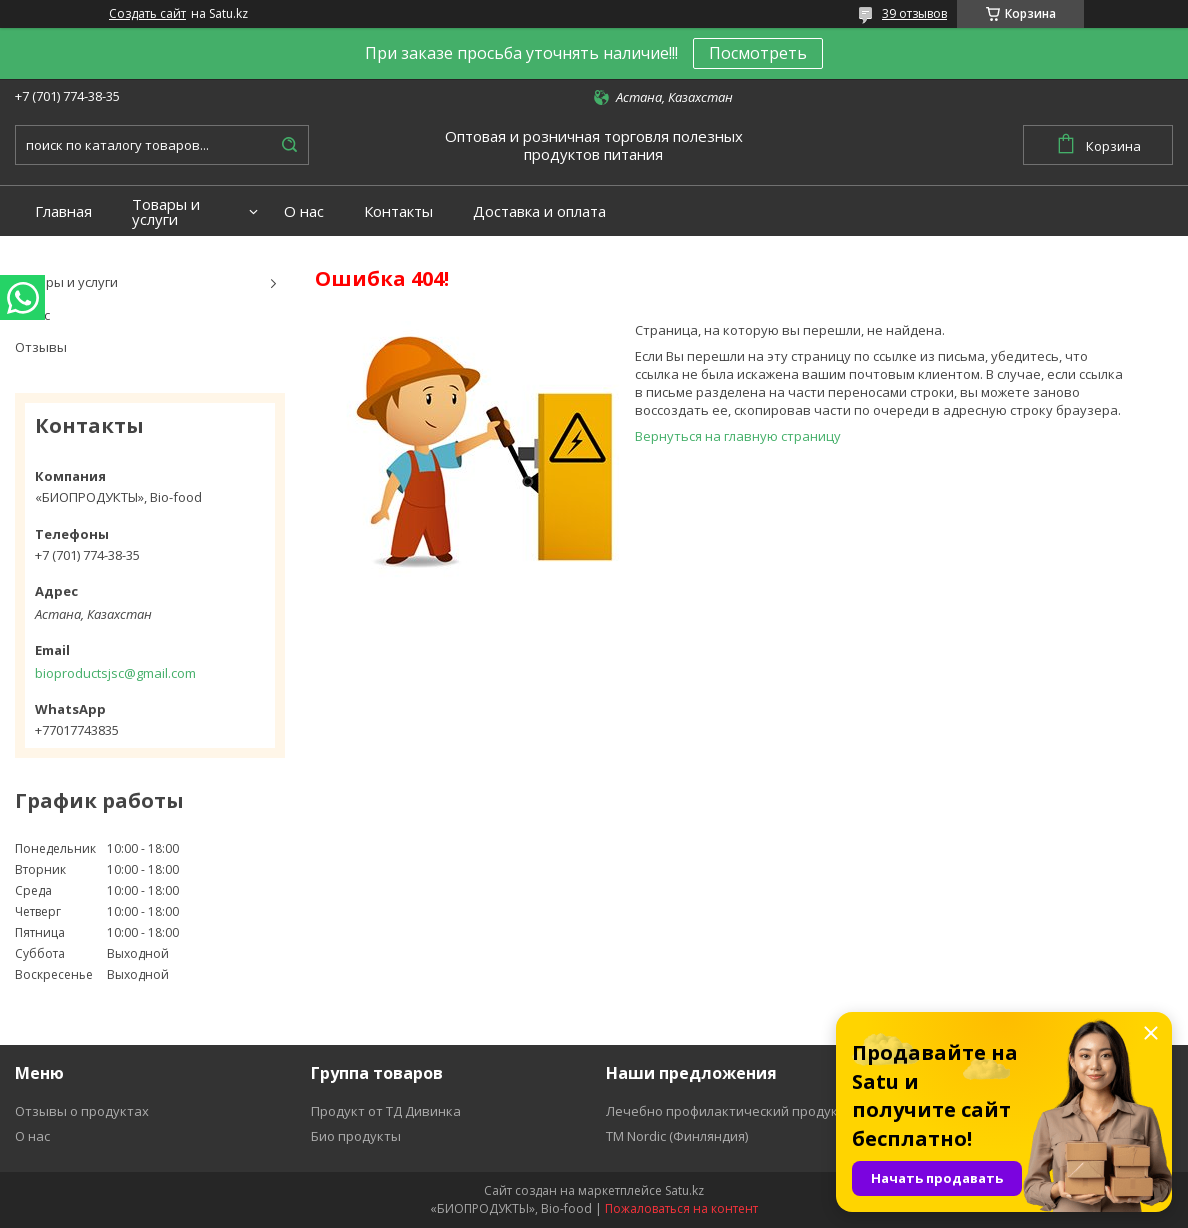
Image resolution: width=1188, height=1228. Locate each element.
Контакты (398, 211)
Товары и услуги (166, 212)
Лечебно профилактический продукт (725, 1111)
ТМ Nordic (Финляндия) (677, 1136)
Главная (63, 211)
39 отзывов (914, 13)
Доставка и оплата (539, 211)
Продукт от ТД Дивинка (386, 1111)
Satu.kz (684, 1190)
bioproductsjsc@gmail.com (115, 673)
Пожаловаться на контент (681, 1208)
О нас (304, 211)
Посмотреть (758, 53)
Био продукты (356, 1136)
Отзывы (41, 347)
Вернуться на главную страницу (738, 436)
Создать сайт (147, 14)
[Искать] (289, 145)
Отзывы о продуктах (82, 1111)
